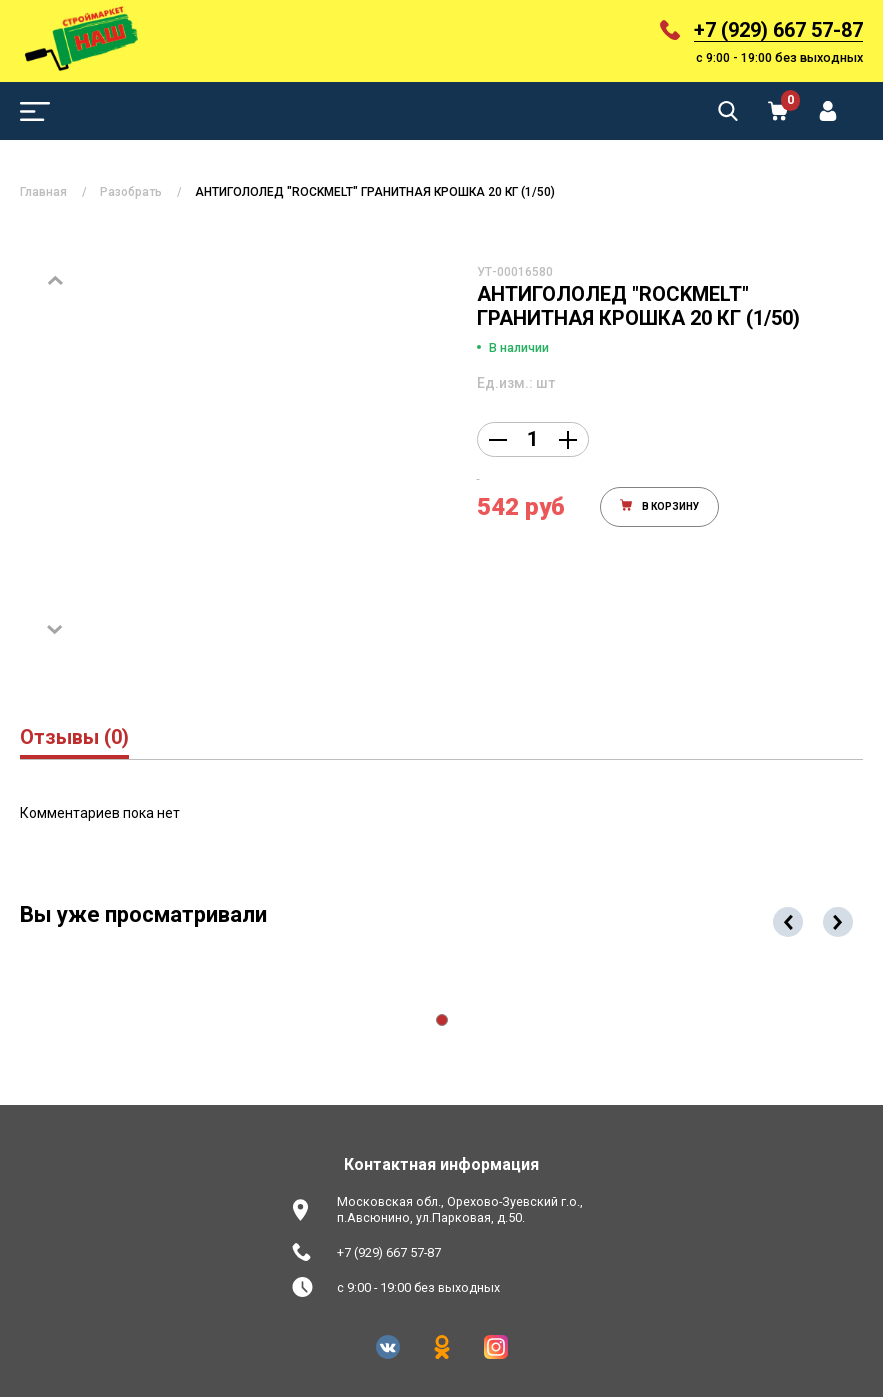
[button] (442, 1020)
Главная (43, 192)
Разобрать (131, 192)
